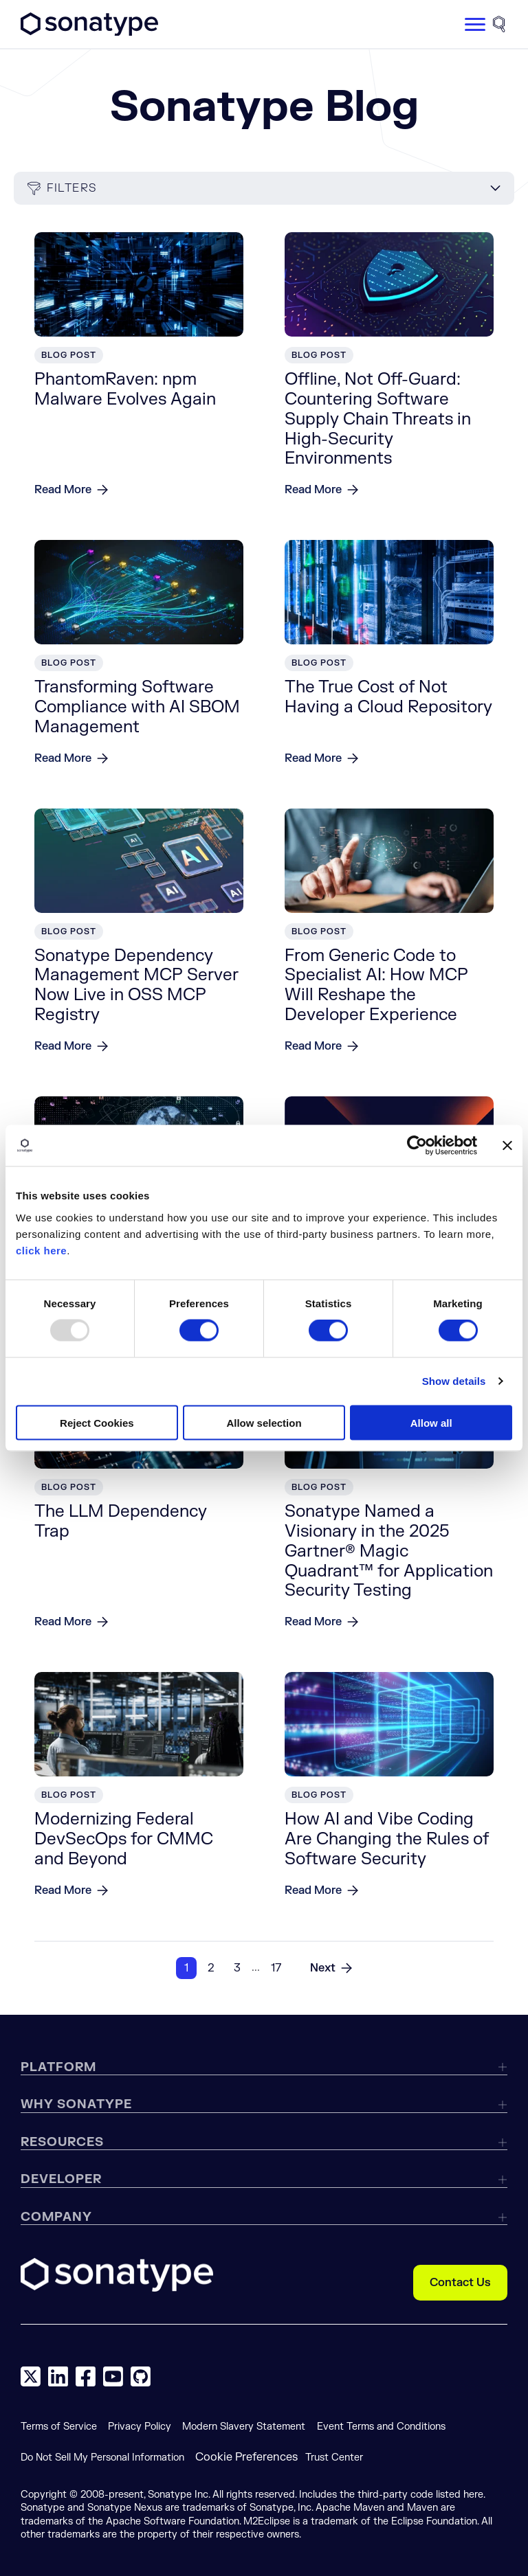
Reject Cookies (97, 1422)
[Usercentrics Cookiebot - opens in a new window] (417, 1146)
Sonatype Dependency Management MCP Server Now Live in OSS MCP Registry (136, 985)
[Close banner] (507, 1146)
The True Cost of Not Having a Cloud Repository (388, 697)
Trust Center (334, 2457)
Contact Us (460, 2283)
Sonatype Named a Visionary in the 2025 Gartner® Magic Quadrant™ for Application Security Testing (389, 1551)
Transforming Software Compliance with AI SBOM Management (137, 707)
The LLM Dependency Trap (120, 1521)
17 (276, 1968)
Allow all (431, 1422)
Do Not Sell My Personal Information (102, 2457)
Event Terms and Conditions (381, 2426)
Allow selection (263, 1422)
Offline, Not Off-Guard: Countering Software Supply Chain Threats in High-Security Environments (378, 419)
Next (323, 1968)
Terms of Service (59, 2426)
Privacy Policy (139, 2426)
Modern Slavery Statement (243, 2426)
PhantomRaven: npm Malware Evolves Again (125, 389)
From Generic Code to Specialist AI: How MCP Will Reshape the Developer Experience (376, 985)
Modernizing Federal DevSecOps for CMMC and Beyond (123, 1839)
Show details (454, 1381)
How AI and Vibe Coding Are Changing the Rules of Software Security (387, 1839)
